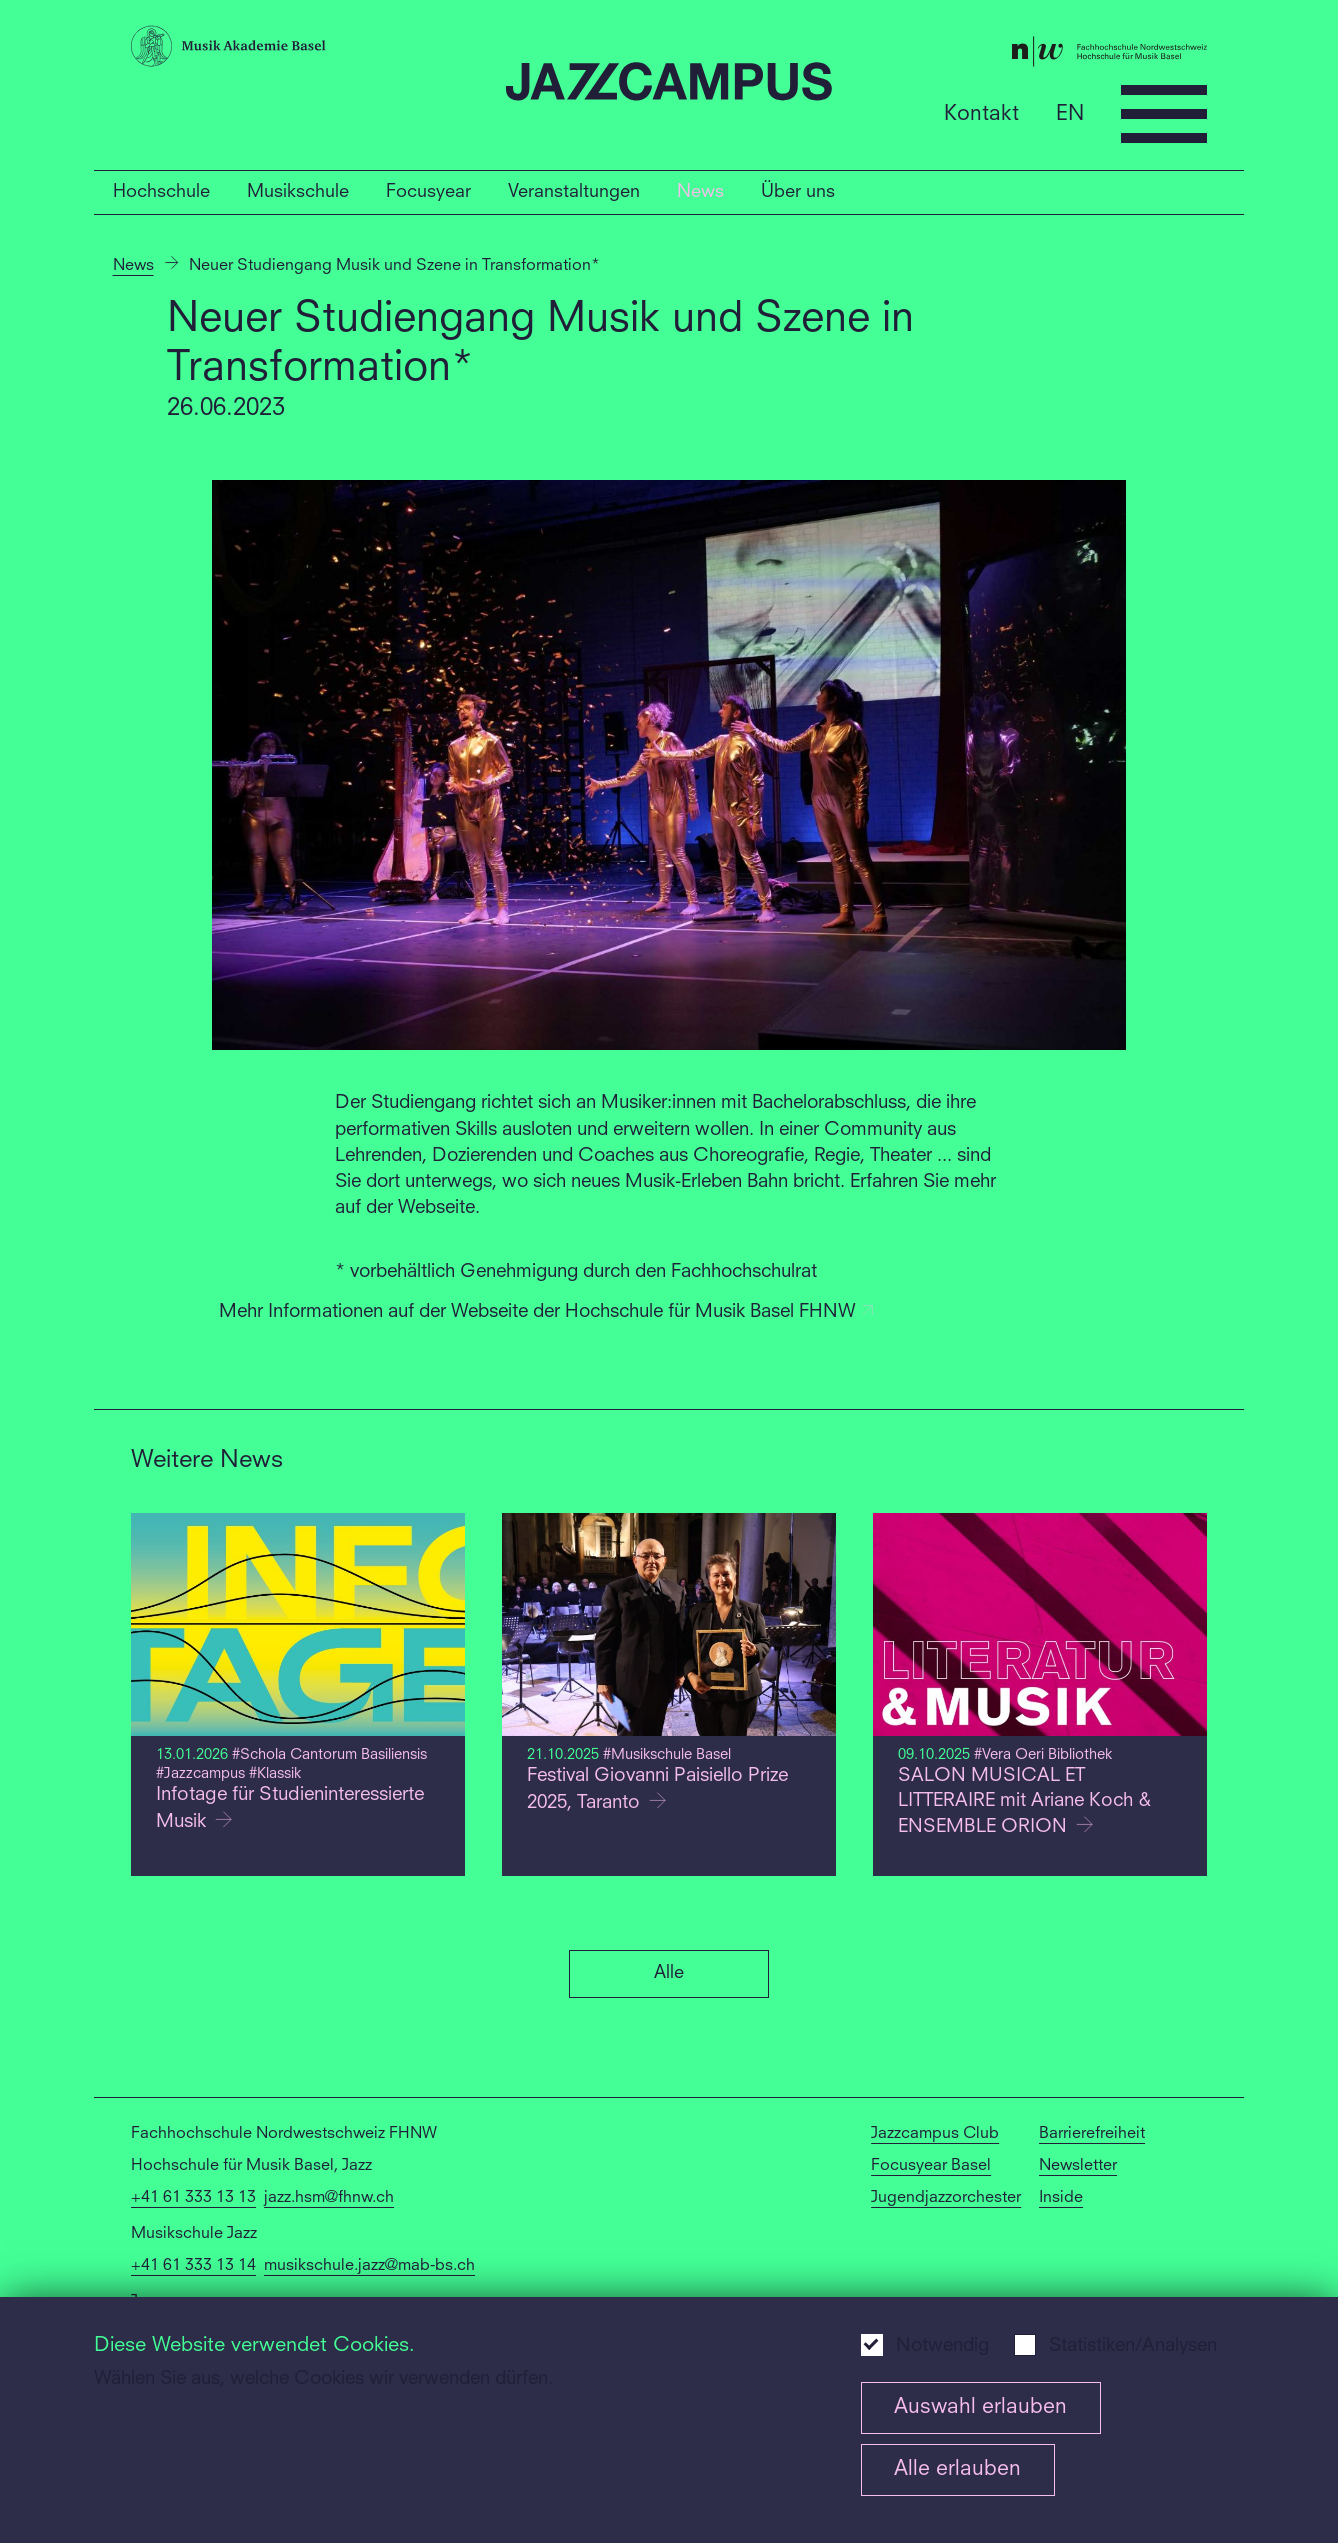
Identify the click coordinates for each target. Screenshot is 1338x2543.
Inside (1061, 2198)
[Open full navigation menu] (1164, 114)
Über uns (798, 192)
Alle (669, 1973)
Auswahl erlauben (980, 2407)
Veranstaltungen (574, 192)
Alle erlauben (957, 2469)
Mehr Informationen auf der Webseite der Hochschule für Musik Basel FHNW (547, 1312)
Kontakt (981, 113)
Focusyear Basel (931, 2166)
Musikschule (298, 192)
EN (1070, 113)
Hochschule (161, 192)
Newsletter (1078, 2166)
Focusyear (428, 192)
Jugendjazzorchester (946, 2198)
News (700, 192)
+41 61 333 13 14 (193, 2266)
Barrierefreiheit (1092, 2134)
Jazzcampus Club (935, 2134)
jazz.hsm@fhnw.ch (329, 2198)
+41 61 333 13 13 (193, 2198)
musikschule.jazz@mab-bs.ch (369, 2266)
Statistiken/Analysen (1133, 2346)
